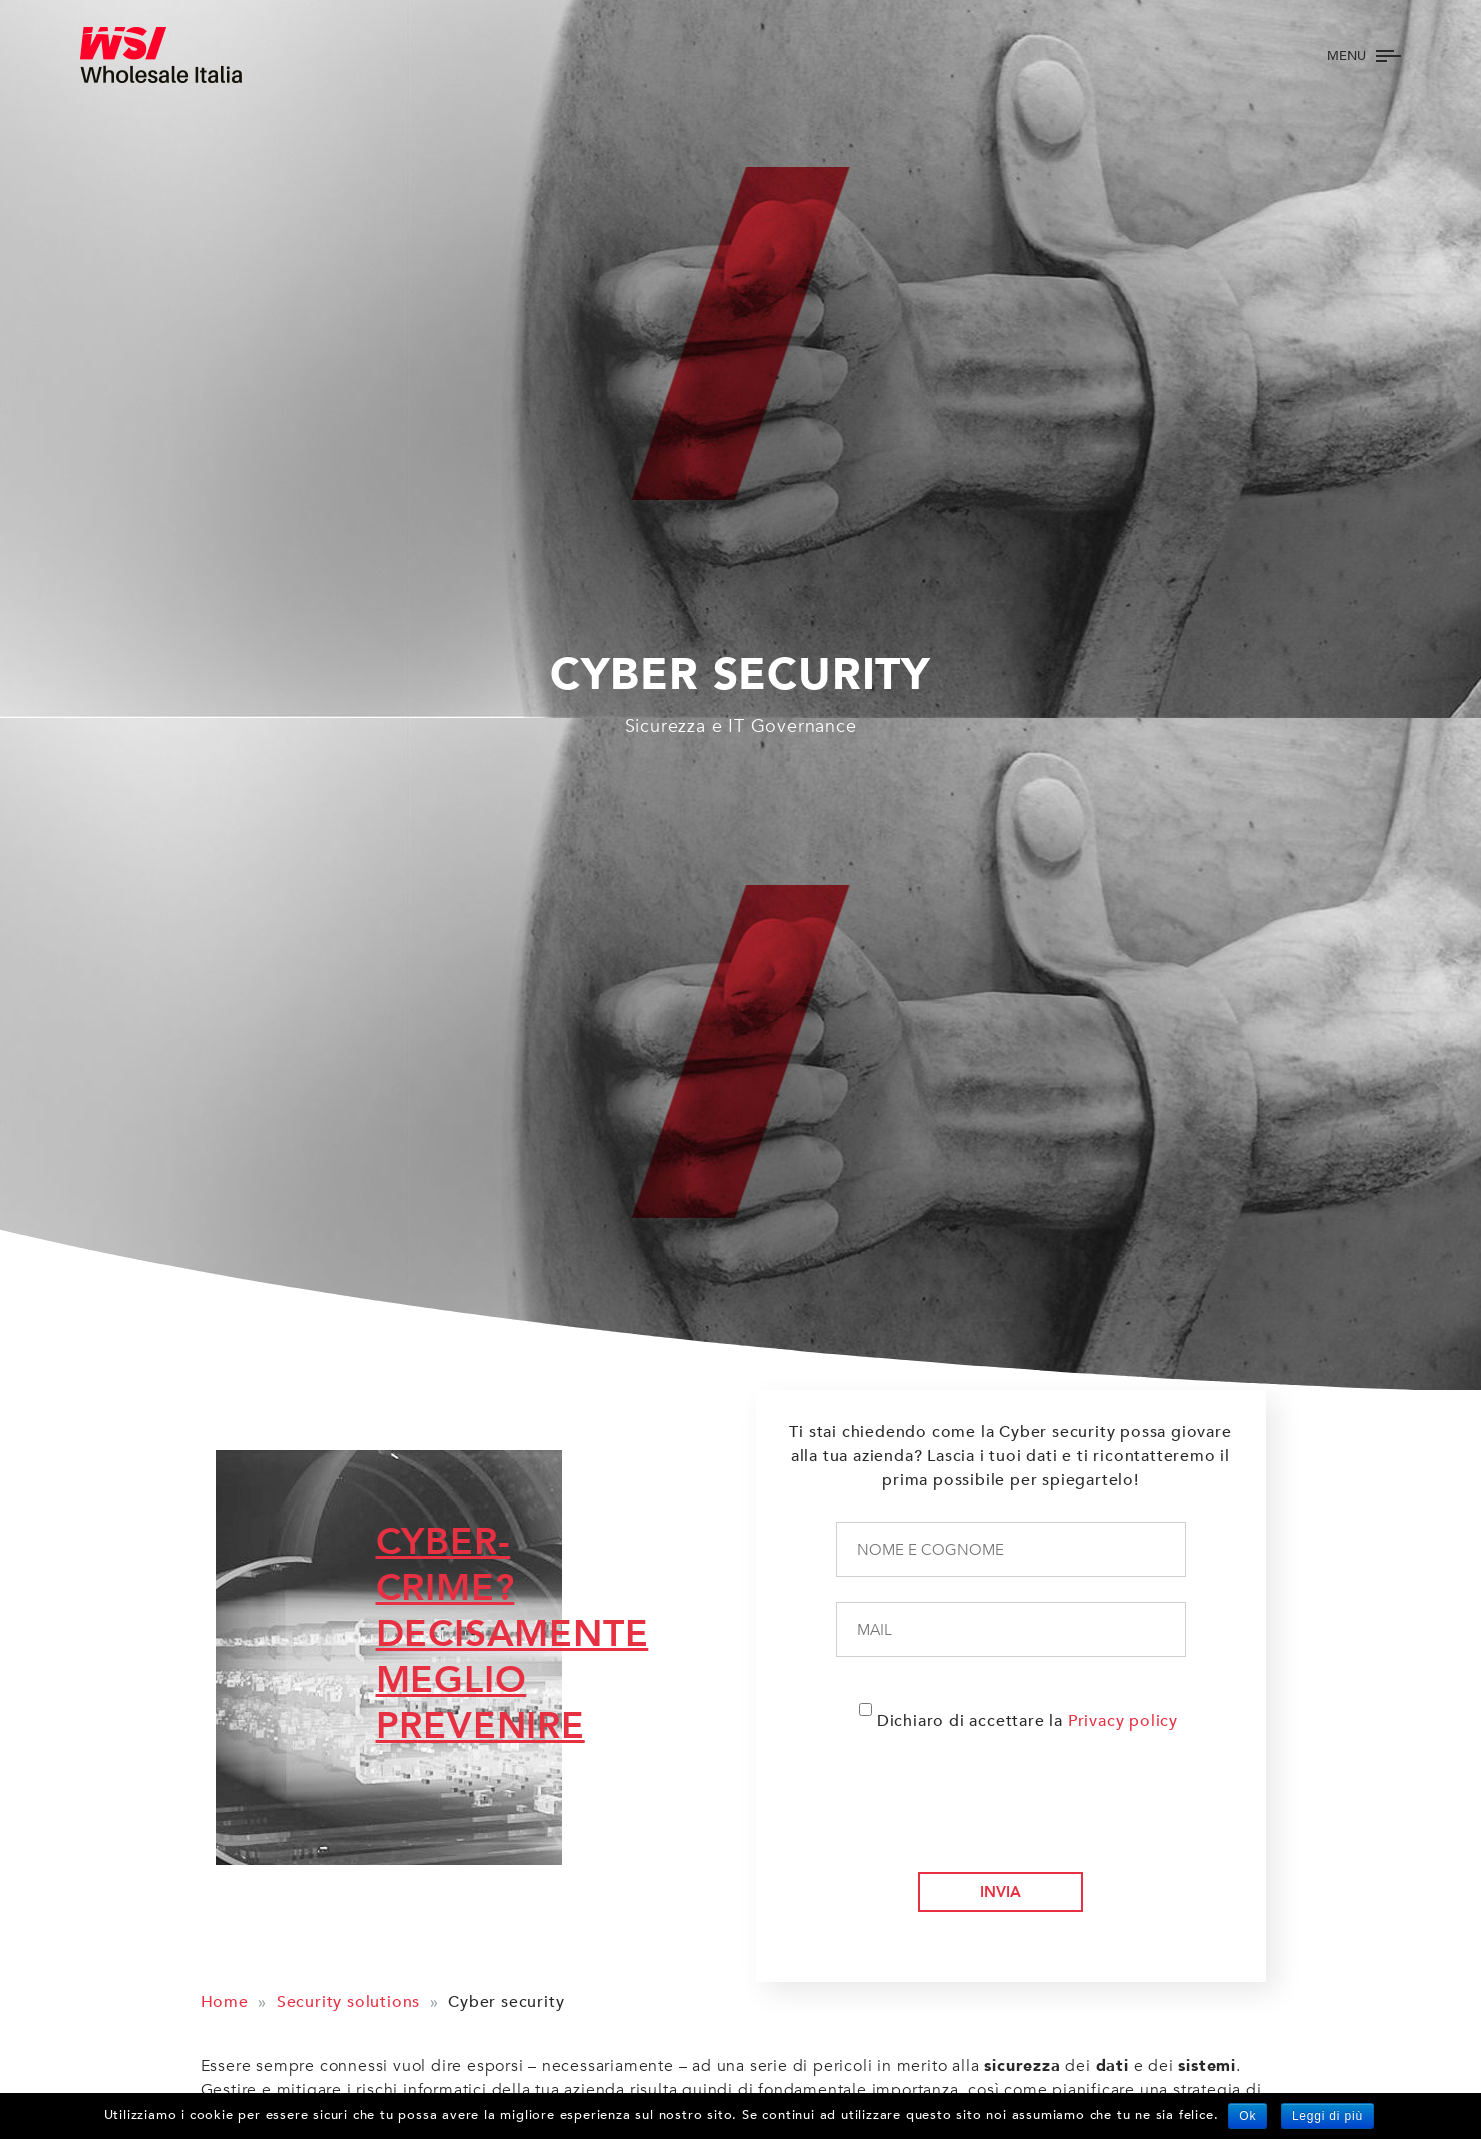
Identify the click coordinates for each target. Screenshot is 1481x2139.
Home (225, 2002)
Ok (1247, 2116)
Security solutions (348, 2002)
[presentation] (1004, 1817)
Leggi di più (1327, 2116)
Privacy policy (1123, 1721)
